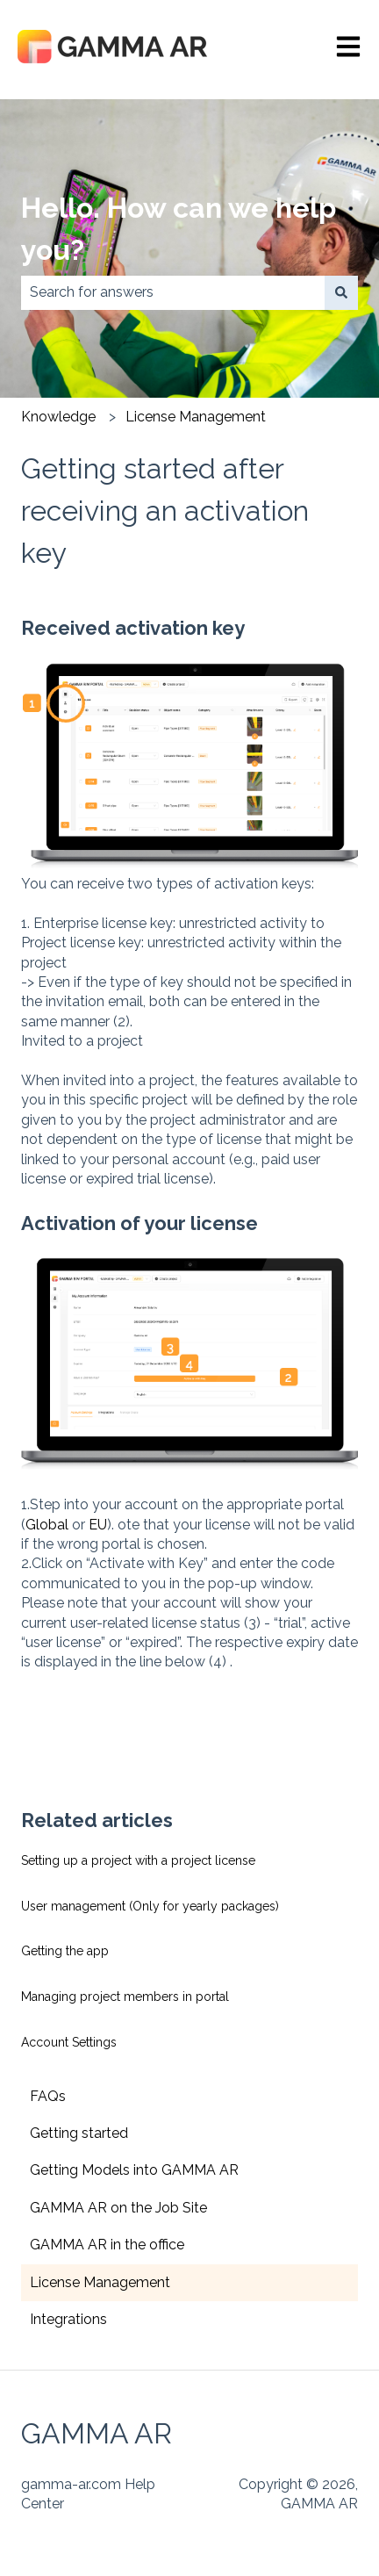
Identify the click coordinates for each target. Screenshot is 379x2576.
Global (46, 1524)
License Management (195, 416)
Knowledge (58, 416)
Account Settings (69, 2042)
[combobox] (173, 292)
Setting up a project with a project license (138, 1860)
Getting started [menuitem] (79, 2133)
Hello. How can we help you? (178, 228)
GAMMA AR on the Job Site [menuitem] (118, 2207)
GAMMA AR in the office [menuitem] (107, 2244)
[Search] (341, 292)
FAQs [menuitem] (48, 2096)
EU (98, 1524)
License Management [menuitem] (100, 2282)
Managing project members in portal (125, 1997)
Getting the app (65, 1951)
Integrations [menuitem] (68, 2319)
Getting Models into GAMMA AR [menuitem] (134, 2170)
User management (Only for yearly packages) (150, 1906)
